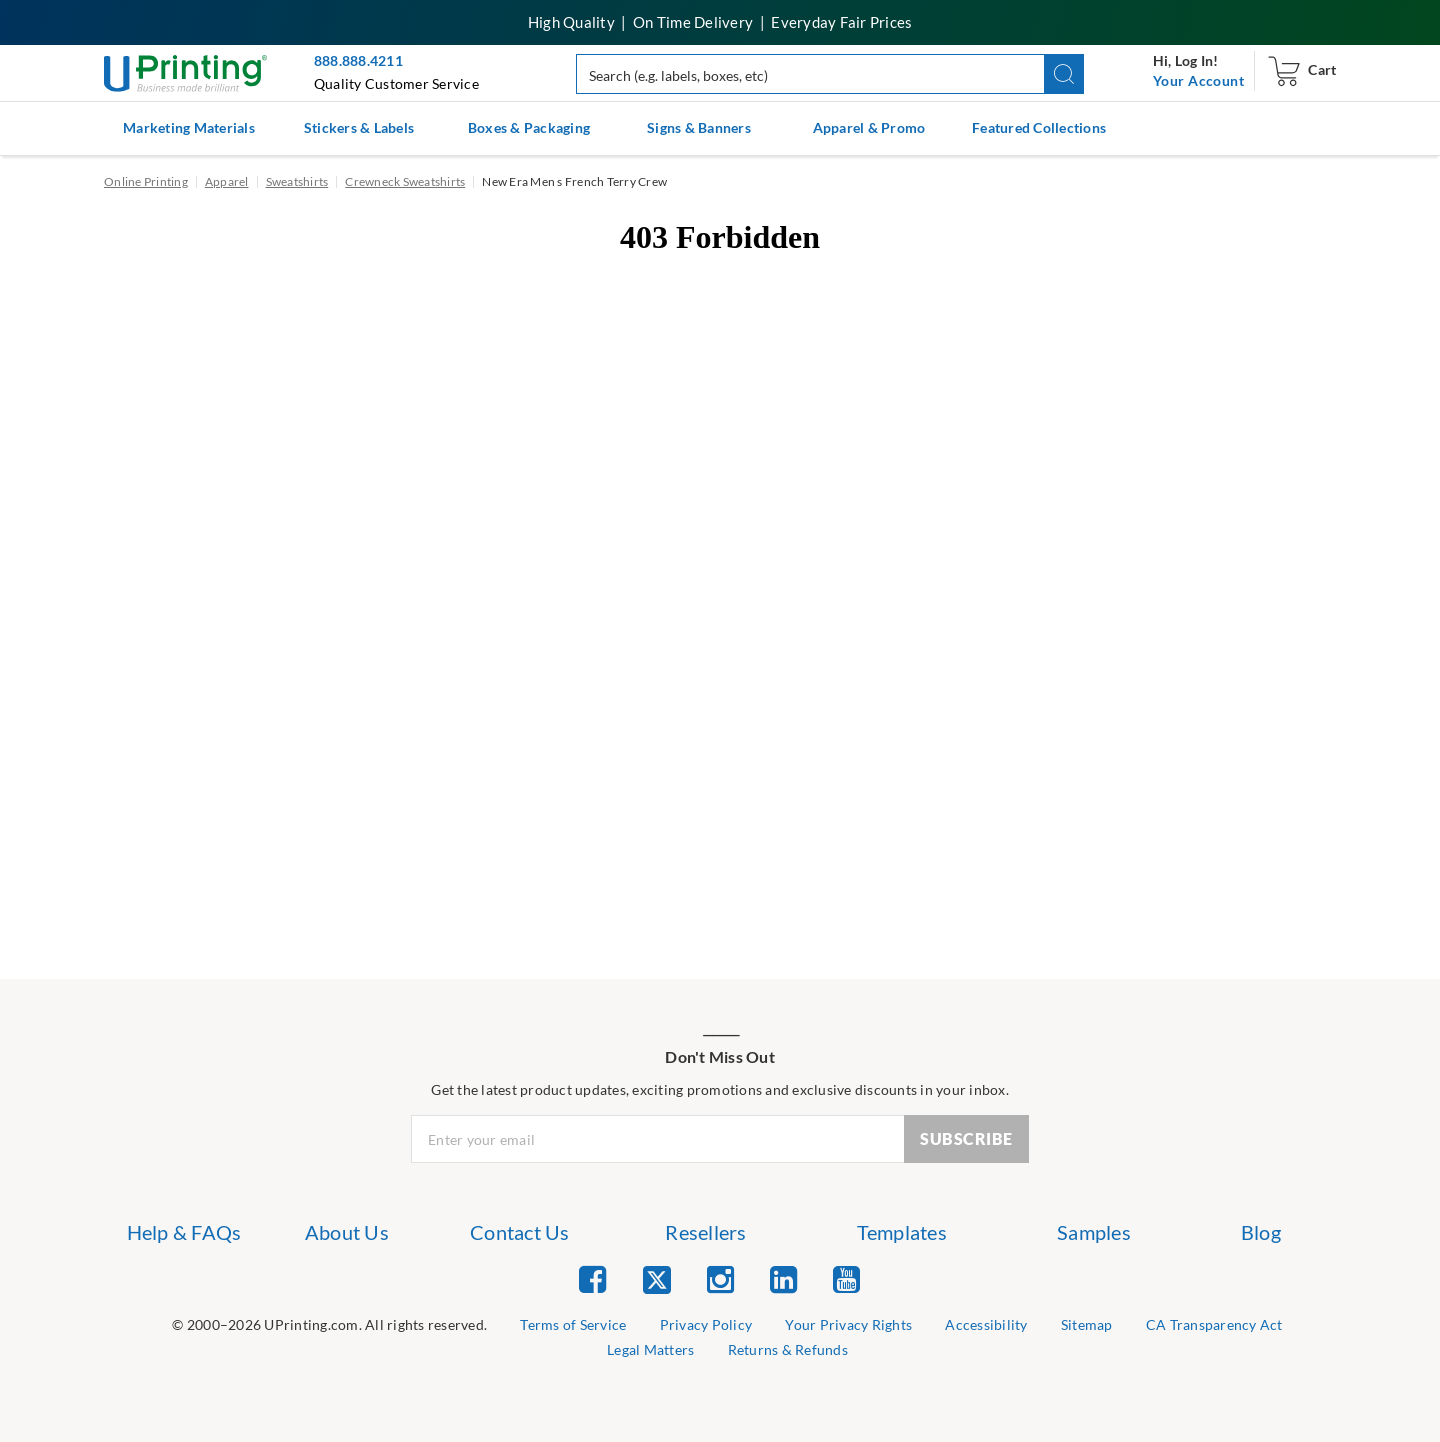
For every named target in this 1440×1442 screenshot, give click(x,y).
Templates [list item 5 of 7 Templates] (902, 1232)
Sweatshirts (297, 181)
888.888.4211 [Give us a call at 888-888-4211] (358, 60)
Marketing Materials (189, 127)
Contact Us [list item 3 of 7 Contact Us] (520, 1232)
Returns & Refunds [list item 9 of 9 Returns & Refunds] (788, 1349)
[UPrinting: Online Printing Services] (185, 71)
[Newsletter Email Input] (658, 1139)
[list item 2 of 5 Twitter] (657, 1281)
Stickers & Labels (359, 127)
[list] (329, 1325)
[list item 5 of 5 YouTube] (846, 1278)
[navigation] (1198, 81)
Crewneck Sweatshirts (405, 181)
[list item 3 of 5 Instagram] (720, 1278)
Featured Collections (1039, 127)
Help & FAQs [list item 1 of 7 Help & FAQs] (184, 1232)
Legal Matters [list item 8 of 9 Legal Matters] (650, 1349)
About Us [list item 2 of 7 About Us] (347, 1232)
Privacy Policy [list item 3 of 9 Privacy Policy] (706, 1324)
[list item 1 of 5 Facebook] (592, 1278)
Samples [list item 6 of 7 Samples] (1094, 1232)
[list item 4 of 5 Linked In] (783, 1278)
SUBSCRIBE (966, 1138)
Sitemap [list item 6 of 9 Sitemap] (1087, 1324)
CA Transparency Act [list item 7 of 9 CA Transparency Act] (1214, 1324)
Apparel (227, 181)
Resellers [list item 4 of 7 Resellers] (705, 1232)
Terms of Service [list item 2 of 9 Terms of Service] (573, 1324)
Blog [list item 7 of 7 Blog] (1261, 1232)
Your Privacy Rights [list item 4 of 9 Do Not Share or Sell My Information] (848, 1324)
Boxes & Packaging (529, 127)
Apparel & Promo (869, 127)
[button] (1064, 74)
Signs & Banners (699, 127)
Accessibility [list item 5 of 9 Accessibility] (986, 1324)
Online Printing (146, 181)
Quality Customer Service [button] (396, 83)
